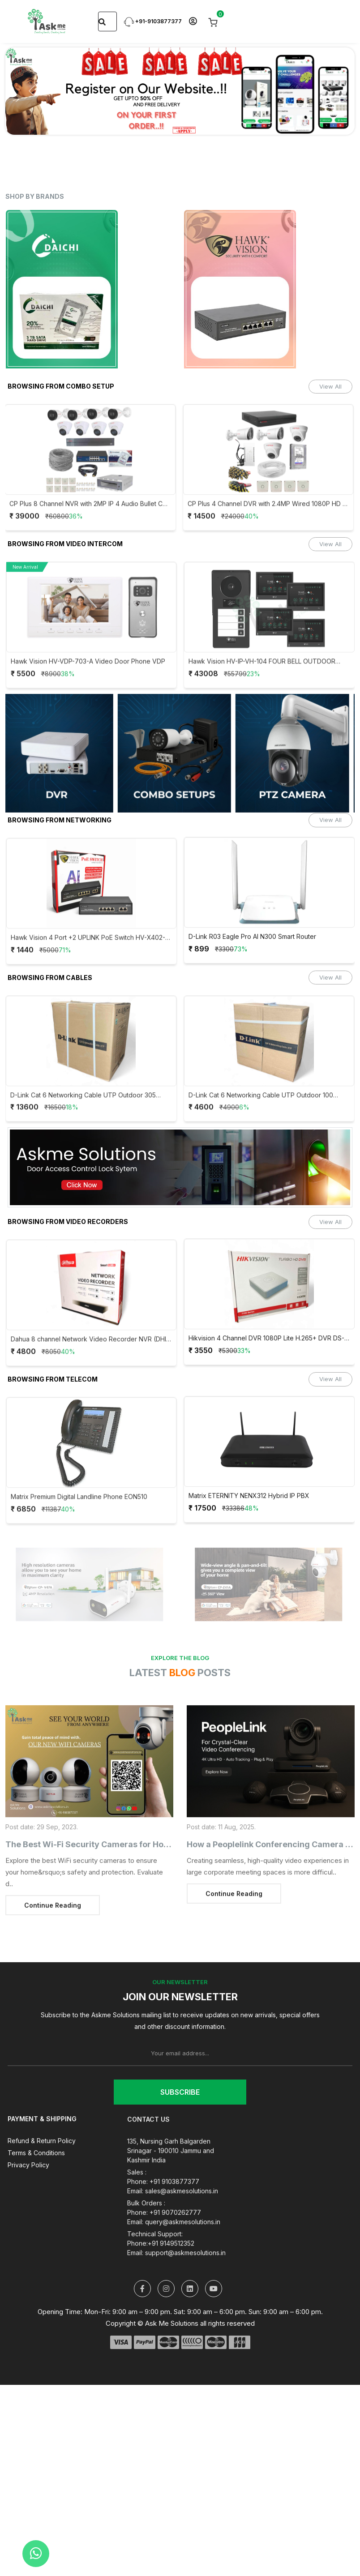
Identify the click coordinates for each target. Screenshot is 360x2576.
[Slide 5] (139, 122)
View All (330, 386)
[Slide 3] (107, 122)
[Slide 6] (156, 122)
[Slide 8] (188, 122)
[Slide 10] (220, 122)
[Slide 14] (284, 122)
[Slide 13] (268, 122)
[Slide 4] (123, 122)
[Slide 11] (236, 122)
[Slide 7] (172, 122)
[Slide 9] (204, 122)
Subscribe (180, 2092)
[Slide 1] (75, 122)
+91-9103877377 (153, 21)
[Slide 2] (91, 122)
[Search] (102, 21)
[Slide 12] (252, 122)
